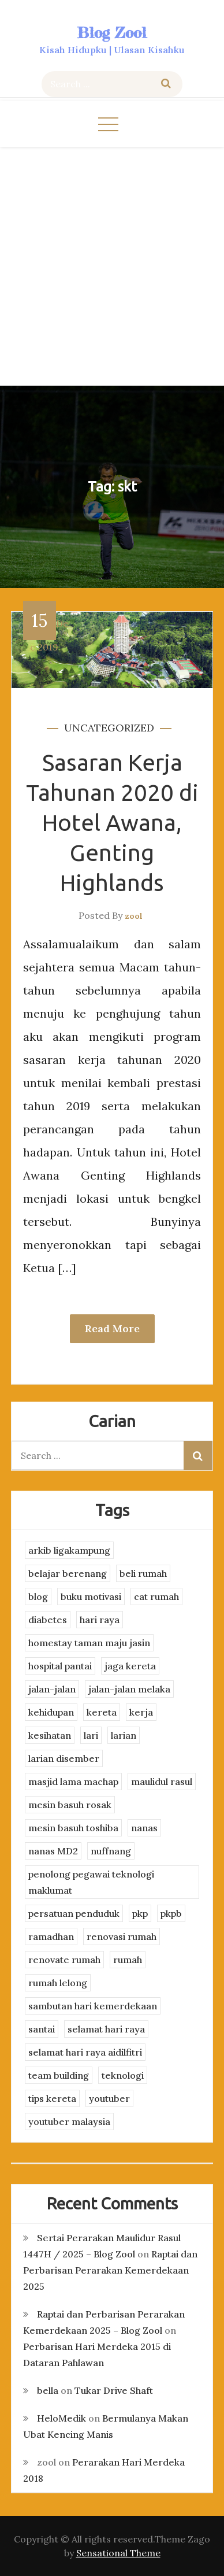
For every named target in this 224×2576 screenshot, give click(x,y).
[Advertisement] (112, 265)
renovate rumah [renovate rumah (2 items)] (64, 1959)
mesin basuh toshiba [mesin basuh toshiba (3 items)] (73, 1828)
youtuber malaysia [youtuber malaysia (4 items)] (69, 2121)
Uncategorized (109, 727)
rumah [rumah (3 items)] (127, 1959)
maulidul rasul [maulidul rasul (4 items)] (161, 1781)
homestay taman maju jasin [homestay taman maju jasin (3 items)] (89, 1643)
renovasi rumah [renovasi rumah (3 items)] (121, 1936)
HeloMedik (61, 2418)
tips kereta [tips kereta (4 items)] (52, 2098)
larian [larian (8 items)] (123, 1735)
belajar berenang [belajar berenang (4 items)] (67, 1573)
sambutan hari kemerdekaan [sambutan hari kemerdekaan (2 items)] (92, 2006)
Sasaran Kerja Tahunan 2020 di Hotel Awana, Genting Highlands (112, 822)
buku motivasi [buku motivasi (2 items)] (91, 1596)
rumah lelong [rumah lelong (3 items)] (57, 1983)
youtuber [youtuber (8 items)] (109, 2098)
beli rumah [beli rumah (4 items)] (143, 1573)
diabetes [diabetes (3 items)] (47, 1619)
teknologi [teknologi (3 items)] (123, 2075)
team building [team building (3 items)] (58, 2075)
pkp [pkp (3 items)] (140, 1913)
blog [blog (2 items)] (38, 1596)
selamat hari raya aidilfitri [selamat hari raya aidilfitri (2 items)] (85, 2052)
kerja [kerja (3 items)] (141, 1712)
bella (47, 2390)
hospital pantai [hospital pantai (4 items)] (60, 1666)
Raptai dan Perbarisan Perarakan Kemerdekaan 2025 (110, 2270)
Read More (112, 1328)
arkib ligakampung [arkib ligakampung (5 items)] (69, 1550)
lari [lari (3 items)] (91, 1735)
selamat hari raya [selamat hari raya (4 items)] (106, 2029)
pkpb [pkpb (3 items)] (171, 1913)
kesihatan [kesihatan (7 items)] (49, 1735)
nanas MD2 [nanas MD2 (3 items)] (53, 1851)
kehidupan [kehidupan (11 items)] (51, 1712)
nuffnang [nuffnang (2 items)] (111, 1851)
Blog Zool (112, 33)
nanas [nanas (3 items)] (144, 1828)
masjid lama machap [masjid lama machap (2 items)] (73, 1781)
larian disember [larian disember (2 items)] (63, 1758)
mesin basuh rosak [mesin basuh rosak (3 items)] (69, 1804)
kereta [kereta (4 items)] (102, 1712)
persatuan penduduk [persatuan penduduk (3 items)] (74, 1913)
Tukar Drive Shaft (113, 2390)
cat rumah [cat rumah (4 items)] (156, 1596)
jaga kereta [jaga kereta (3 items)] (130, 1666)
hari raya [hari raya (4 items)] (100, 1619)
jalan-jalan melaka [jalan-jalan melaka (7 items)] (129, 1689)
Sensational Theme (118, 2553)
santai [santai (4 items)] (41, 2029)
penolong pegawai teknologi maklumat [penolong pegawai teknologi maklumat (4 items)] (91, 1882)
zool (134, 916)
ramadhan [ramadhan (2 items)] (51, 1936)
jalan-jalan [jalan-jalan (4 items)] (52, 1689)
